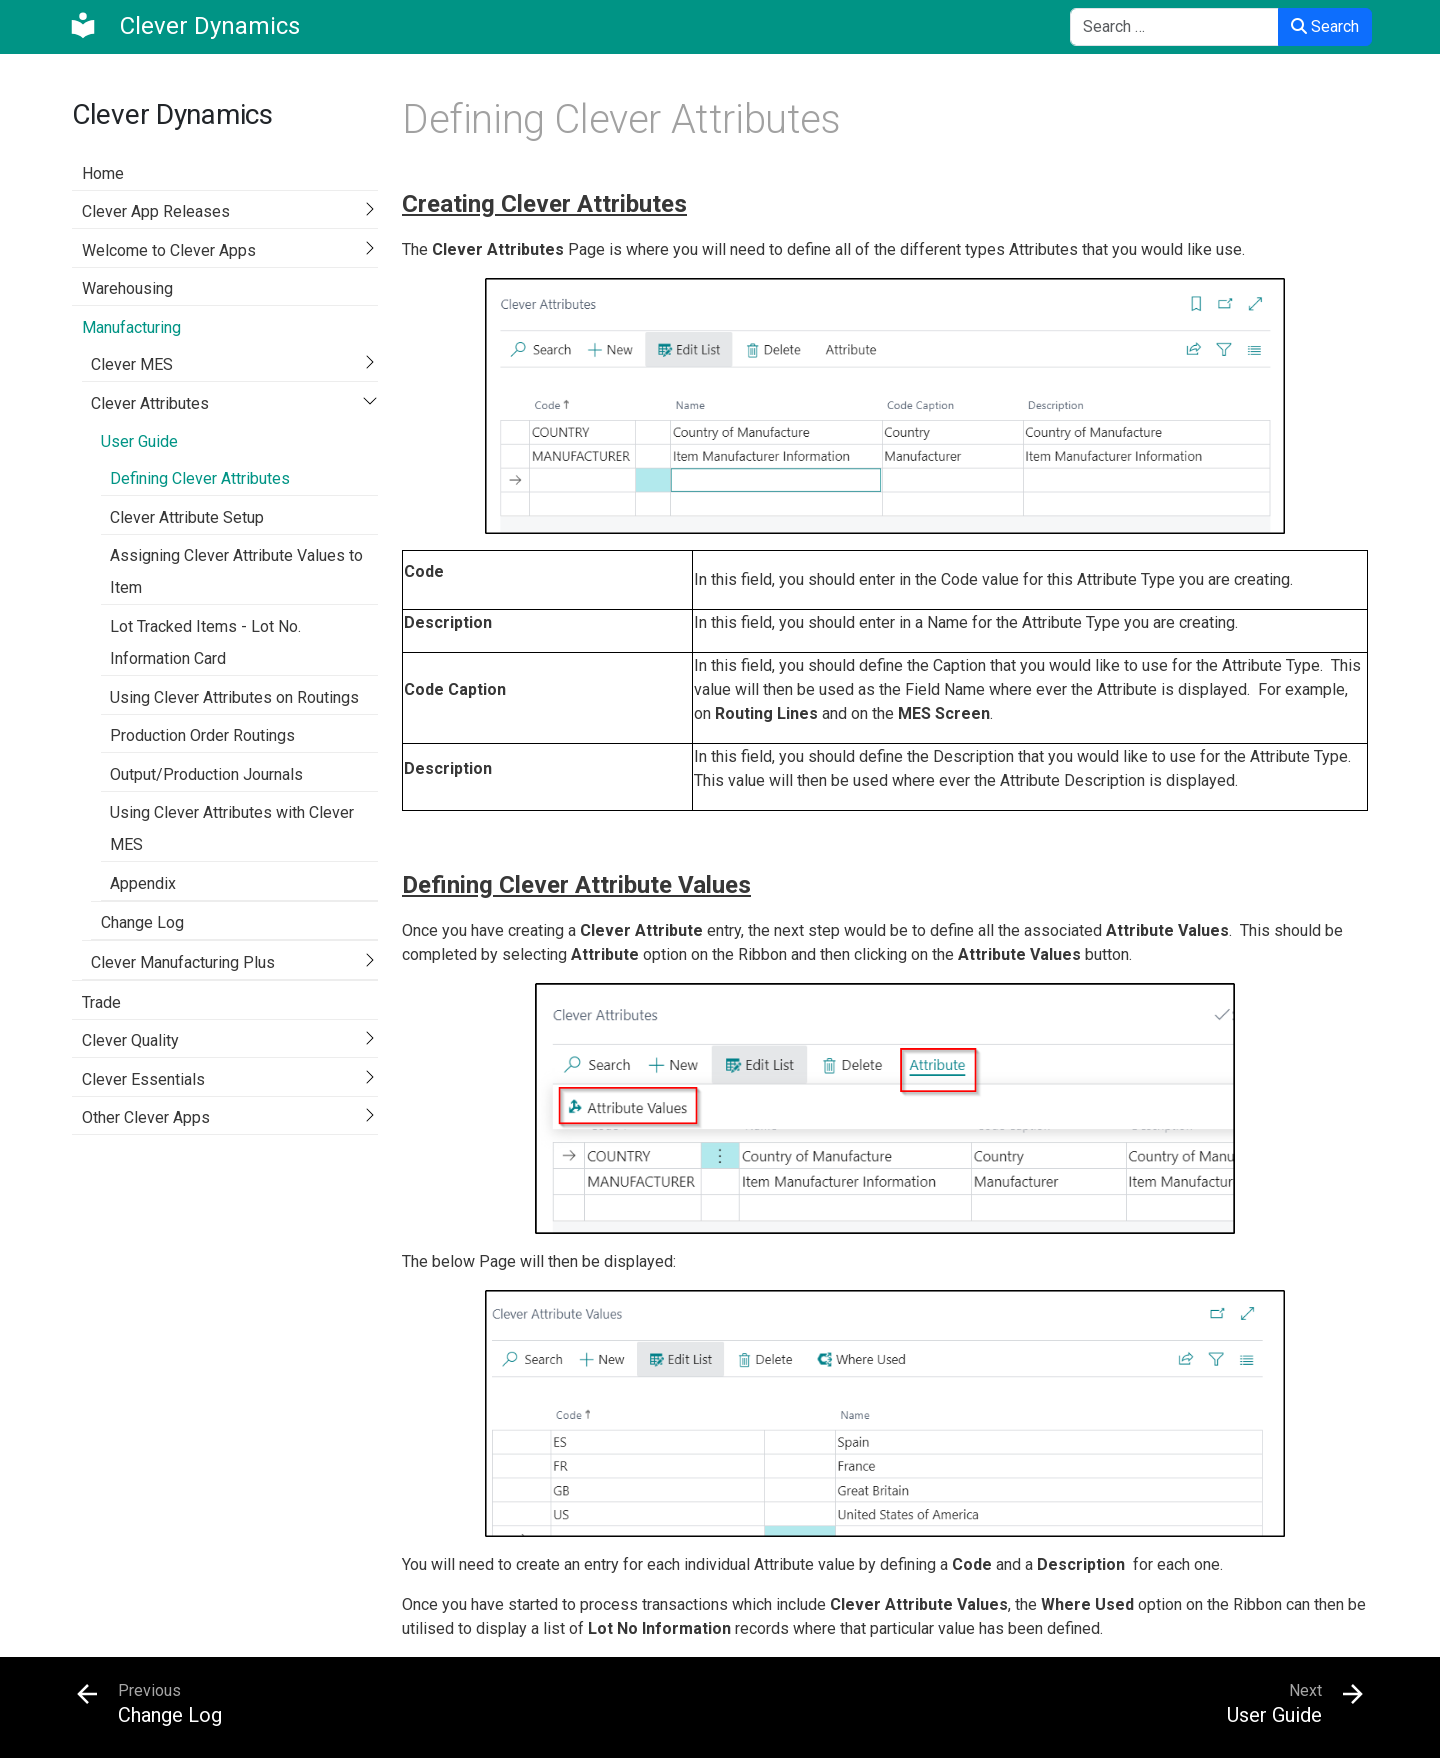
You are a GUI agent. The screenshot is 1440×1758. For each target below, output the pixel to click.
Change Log (142, 922)
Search (1325, 26)
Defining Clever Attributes (200, 478)
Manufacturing (131, 327)
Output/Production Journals (206, 774)
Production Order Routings (202, 735)
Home (103, 173)
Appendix (143, 883)
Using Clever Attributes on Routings (234, 697)
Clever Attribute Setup (187, 517)
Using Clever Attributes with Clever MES (232, 828)
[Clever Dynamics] (184, 26)
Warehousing (127, 288)
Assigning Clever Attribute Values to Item (236, 571)
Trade (101, 1002)
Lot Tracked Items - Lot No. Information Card (205, 642)
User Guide (139, 441)
